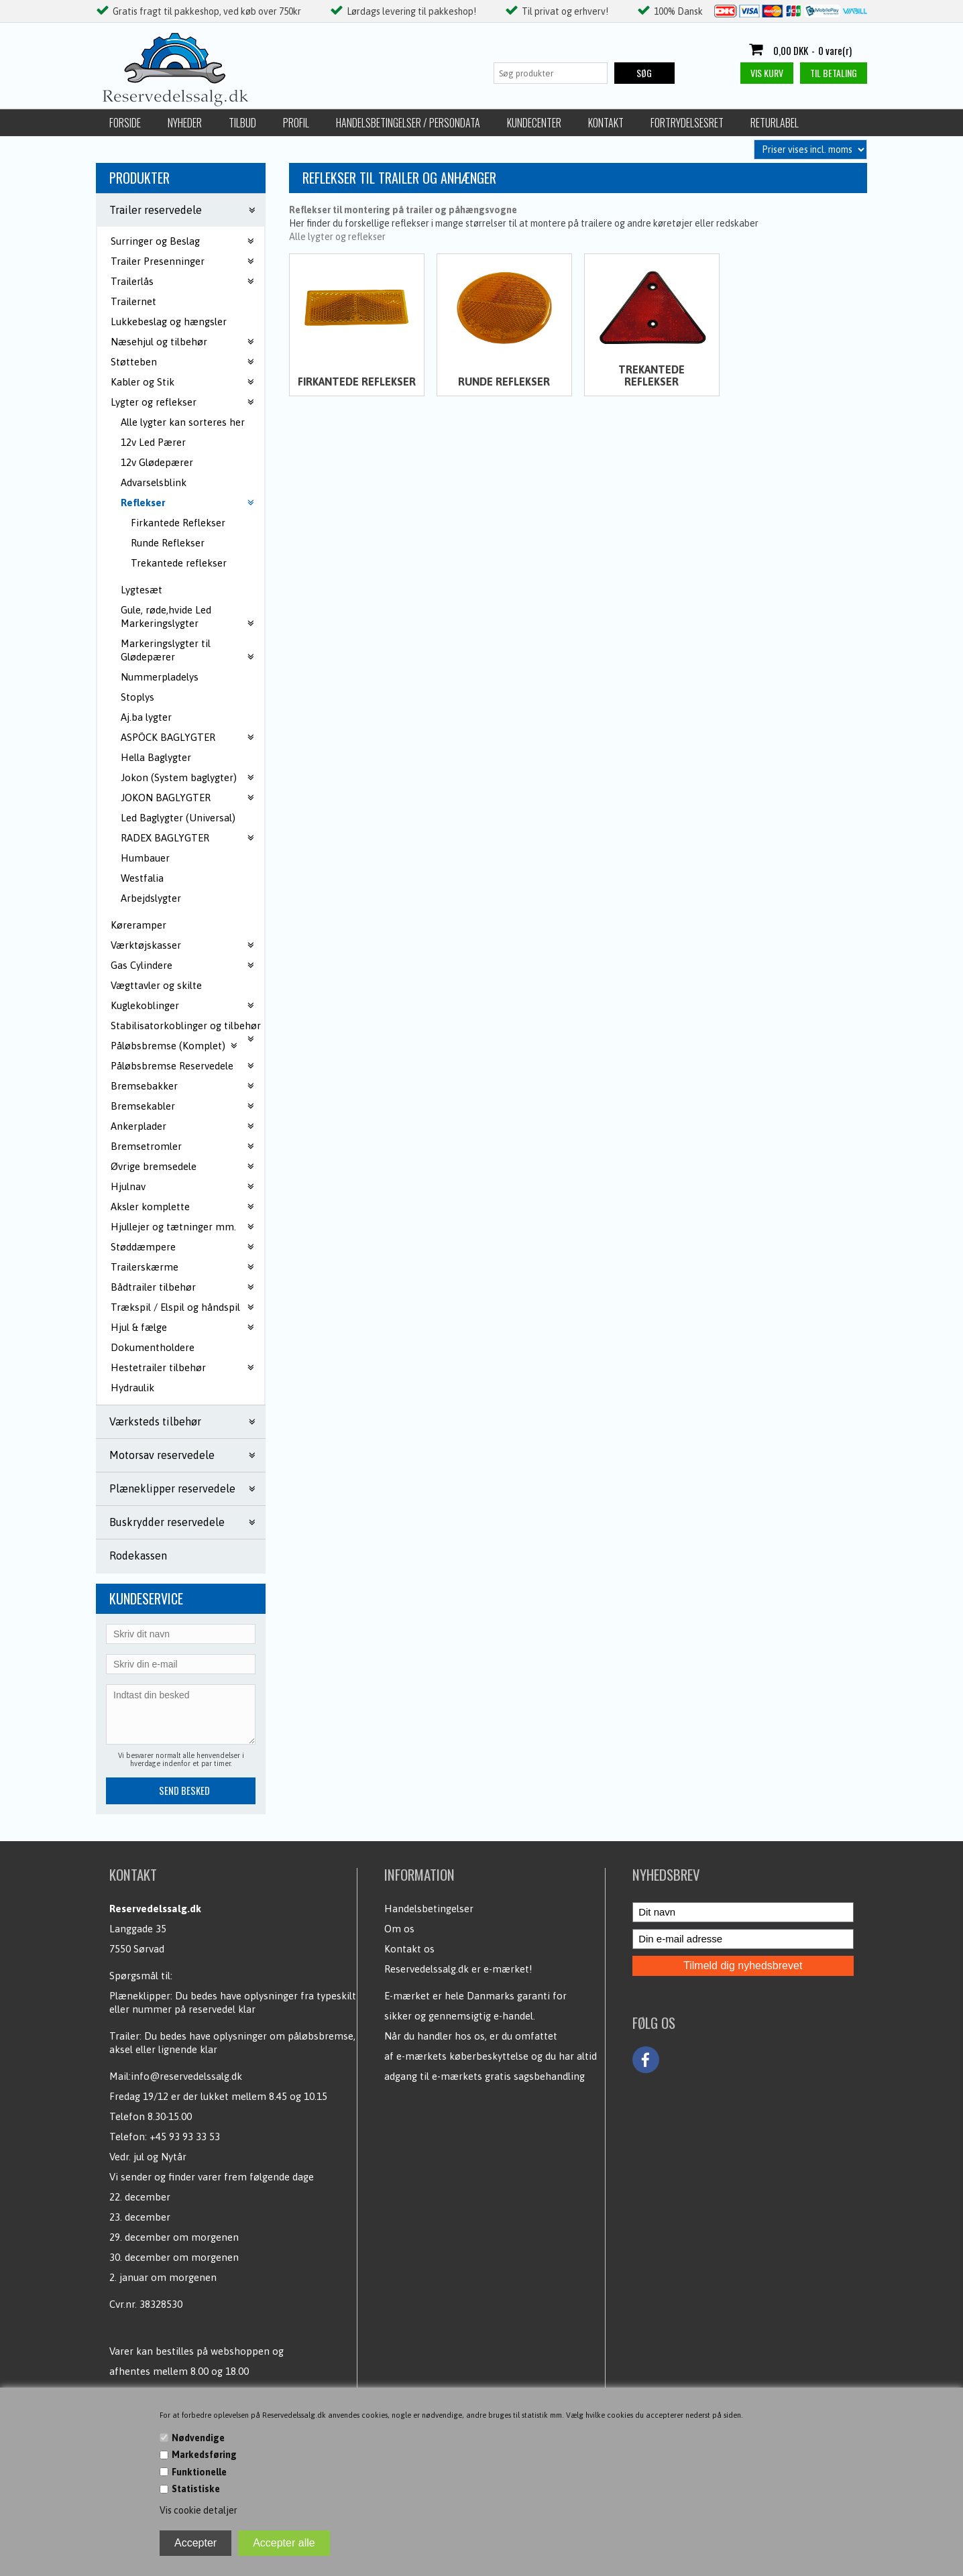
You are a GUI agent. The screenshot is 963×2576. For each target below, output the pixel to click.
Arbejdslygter (151, 898)
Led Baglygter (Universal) (178, 817)
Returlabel (774, 123)
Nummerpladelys (160, 677)
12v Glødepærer (157, 462)
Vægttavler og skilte (156, 985)
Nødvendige (198, 2438)
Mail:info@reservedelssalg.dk (175, 2076)
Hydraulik (132, 1387)
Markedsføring (204, 2454)
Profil (296, 123)
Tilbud (242, 123)
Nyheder (185, 123)
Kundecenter (534, 123)
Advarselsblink (153, 482)
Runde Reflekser (168, 542)
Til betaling (833, 73)
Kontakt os (409, 1948)
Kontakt (606, 123)
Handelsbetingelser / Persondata (408, 123)
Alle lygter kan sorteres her (183, 422)
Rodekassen (138, 1555)
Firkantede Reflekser (178, 522)
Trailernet (133, 301)
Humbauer (145, 858)
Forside (125, 123)
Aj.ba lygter (146, 717)
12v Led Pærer (153, 442)
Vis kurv (766, 73)
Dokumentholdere (152, 1347)
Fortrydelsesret (687, 123)
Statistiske (196, 2488)
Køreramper (138, 925)
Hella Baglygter (156, 757)
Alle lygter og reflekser (337, 236)
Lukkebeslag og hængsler (169, 321)
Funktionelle (199, 2472)
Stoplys (137, 697)
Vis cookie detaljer (198, 2510)
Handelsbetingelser (428, 1908)
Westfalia (142, 878)
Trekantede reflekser (179, 563)
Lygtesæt (141, 589)
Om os (399, 1928)
